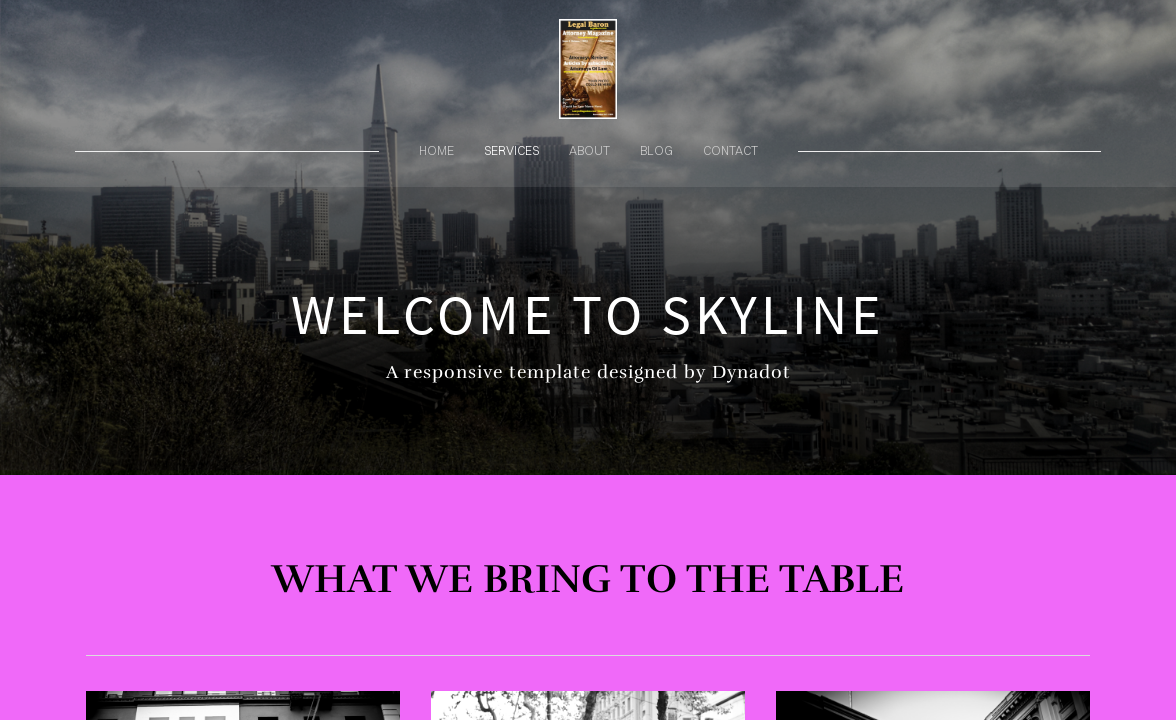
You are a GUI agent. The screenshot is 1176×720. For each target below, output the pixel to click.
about (589, 150)
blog (656, 150)
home (436, 150)
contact (730, 150)
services (511, 150)
